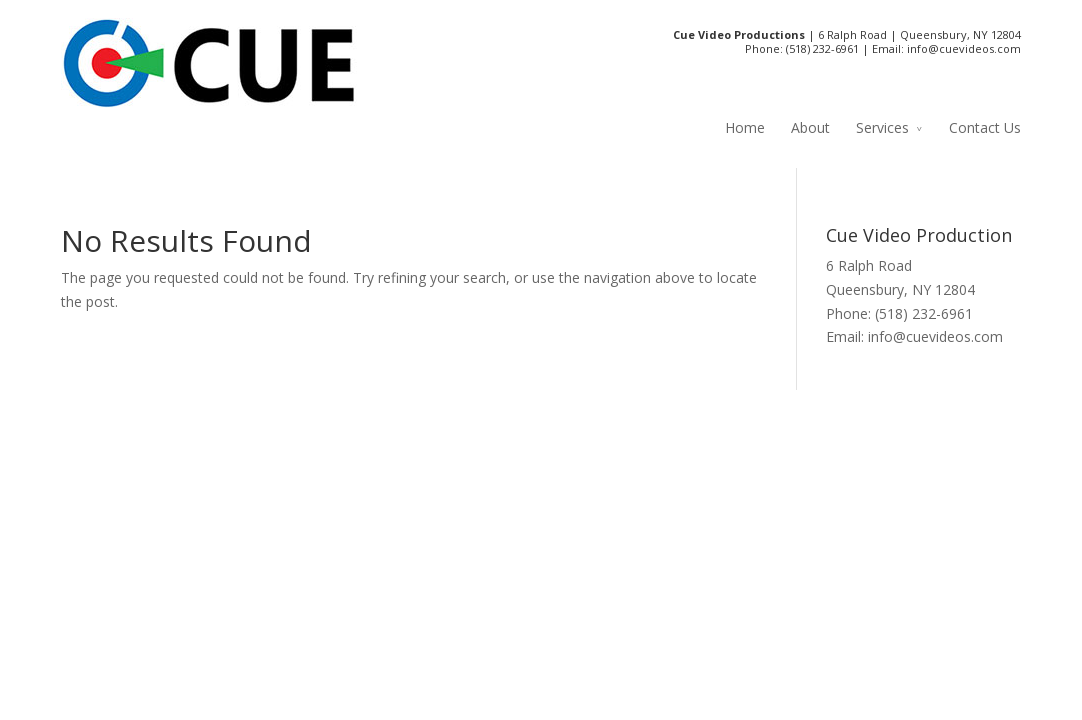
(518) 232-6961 (822, 48)
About (810, 127)
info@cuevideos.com (964, 48)
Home (745, 127)
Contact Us (985, 127)
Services (882, 127)
